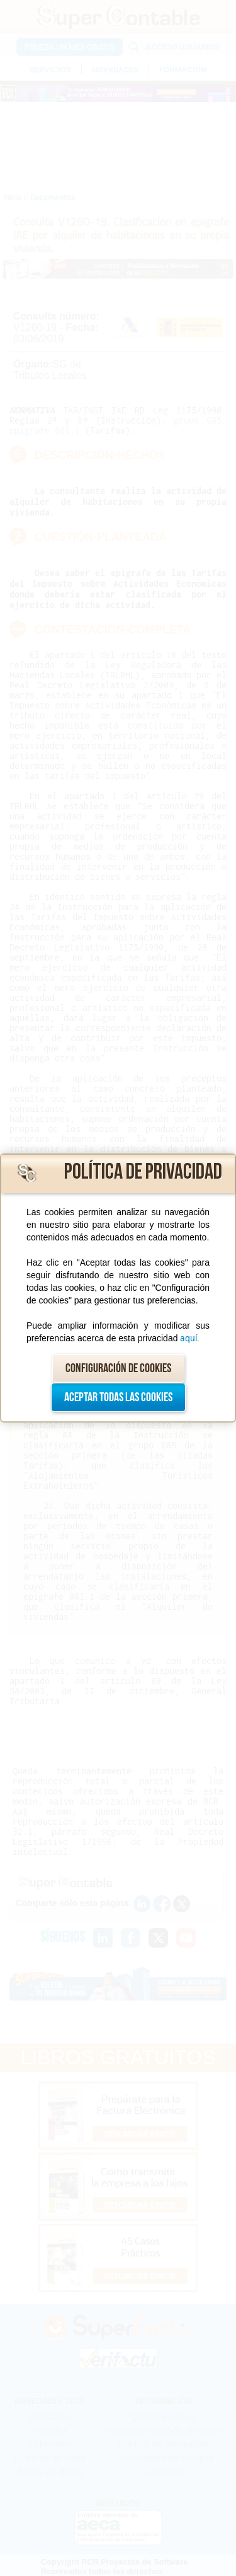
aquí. (189, 1338)
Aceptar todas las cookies (118, 1397)
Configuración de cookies (118, 1368)
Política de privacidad (143, 1172)
